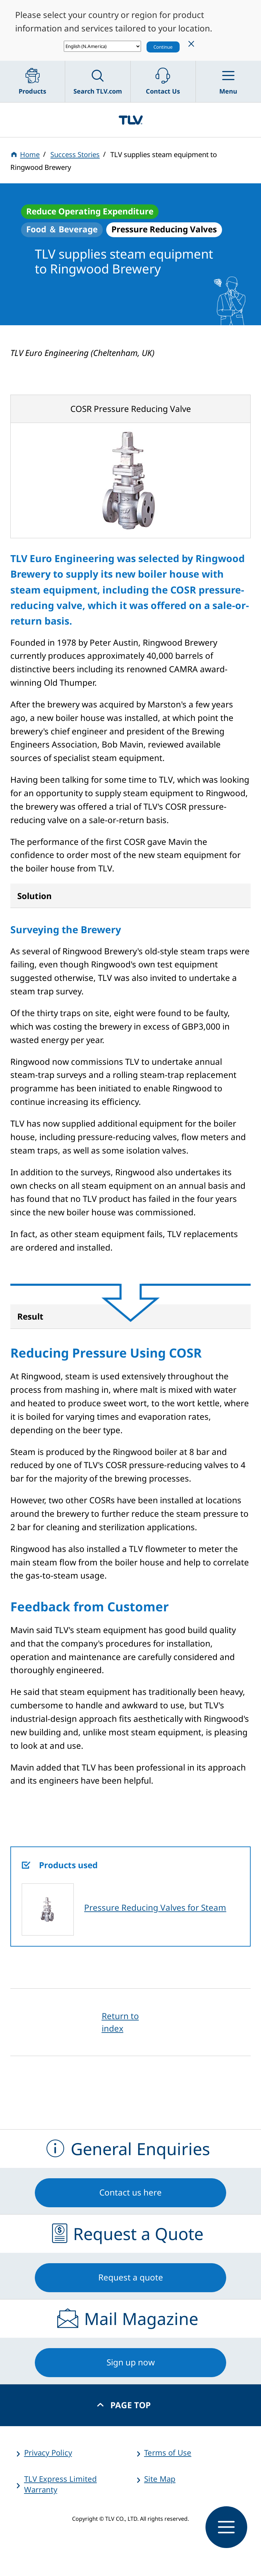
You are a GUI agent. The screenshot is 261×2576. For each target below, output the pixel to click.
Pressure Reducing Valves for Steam (155, 1907)
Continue (163, 47)
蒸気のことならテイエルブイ (130, 120)
